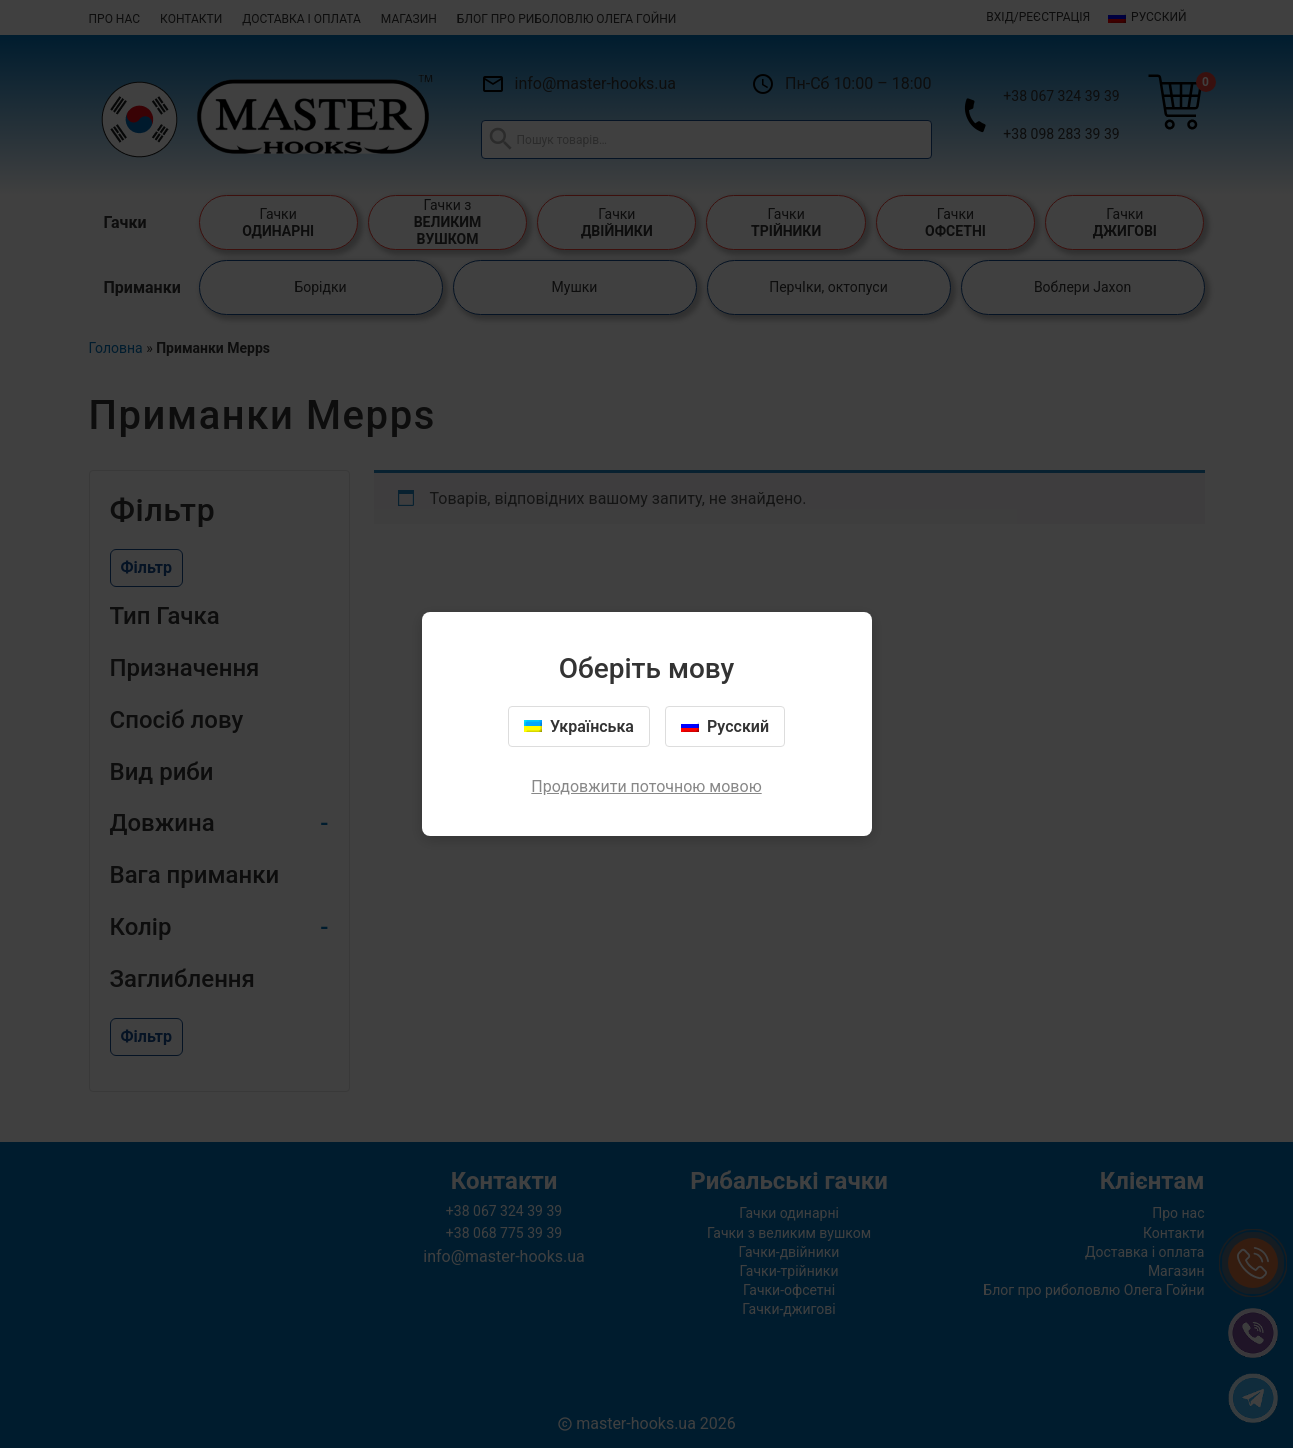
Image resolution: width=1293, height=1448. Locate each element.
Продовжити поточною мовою (646, 786)
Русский (725, 726)
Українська (579, 726)
